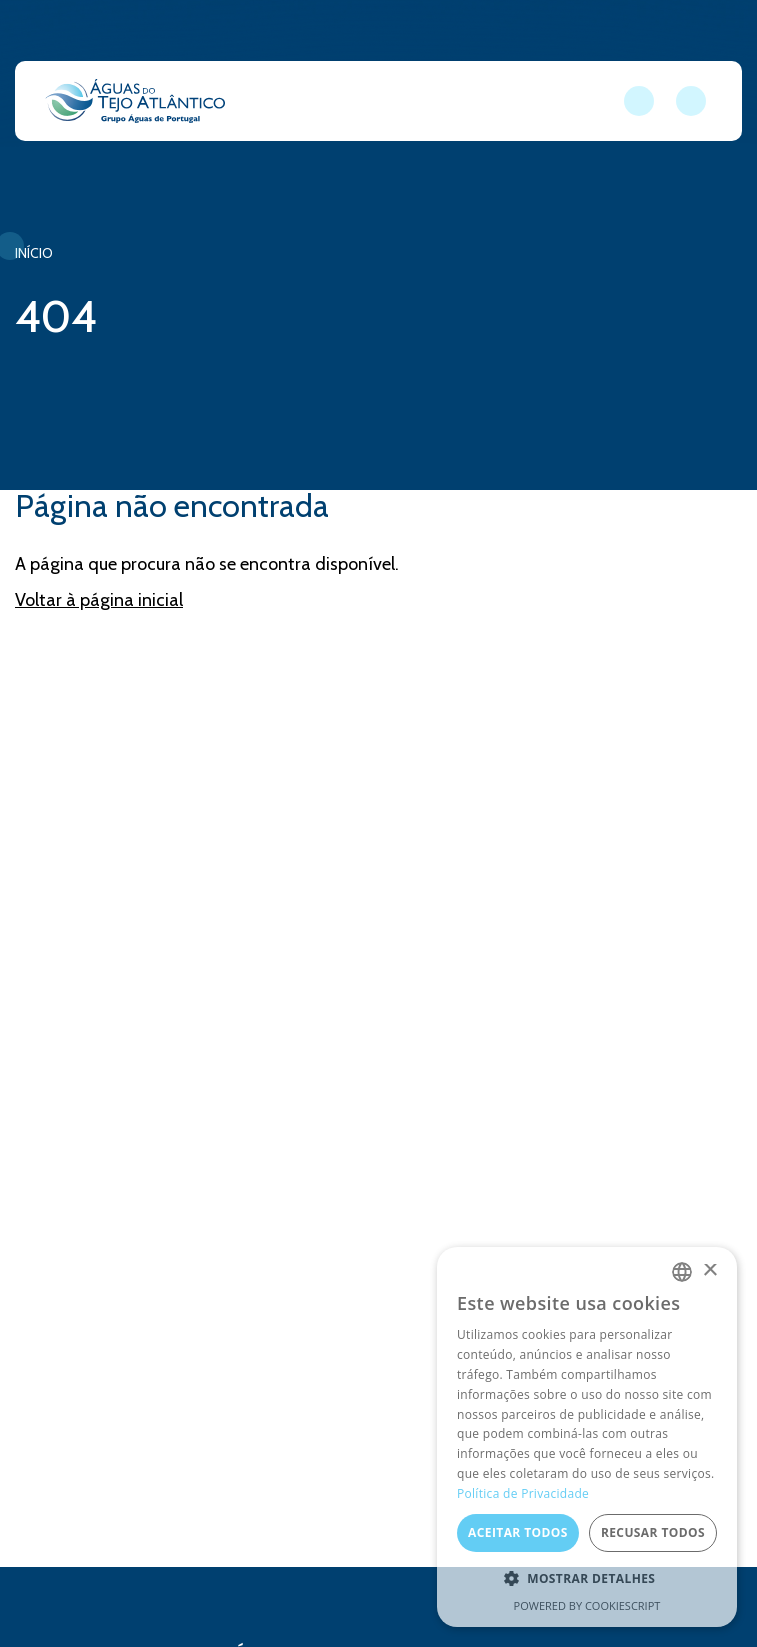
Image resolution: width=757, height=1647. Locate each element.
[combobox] (682, 1272)
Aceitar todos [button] (518, 1532)
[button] (587, 1579)
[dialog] (587, 1437)
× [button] (709, 1271)
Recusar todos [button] (653, 1532)
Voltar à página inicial (99, 600)
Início (34, 253)
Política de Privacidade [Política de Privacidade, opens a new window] (523, 1493)
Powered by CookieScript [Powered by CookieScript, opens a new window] (587, 1605)
